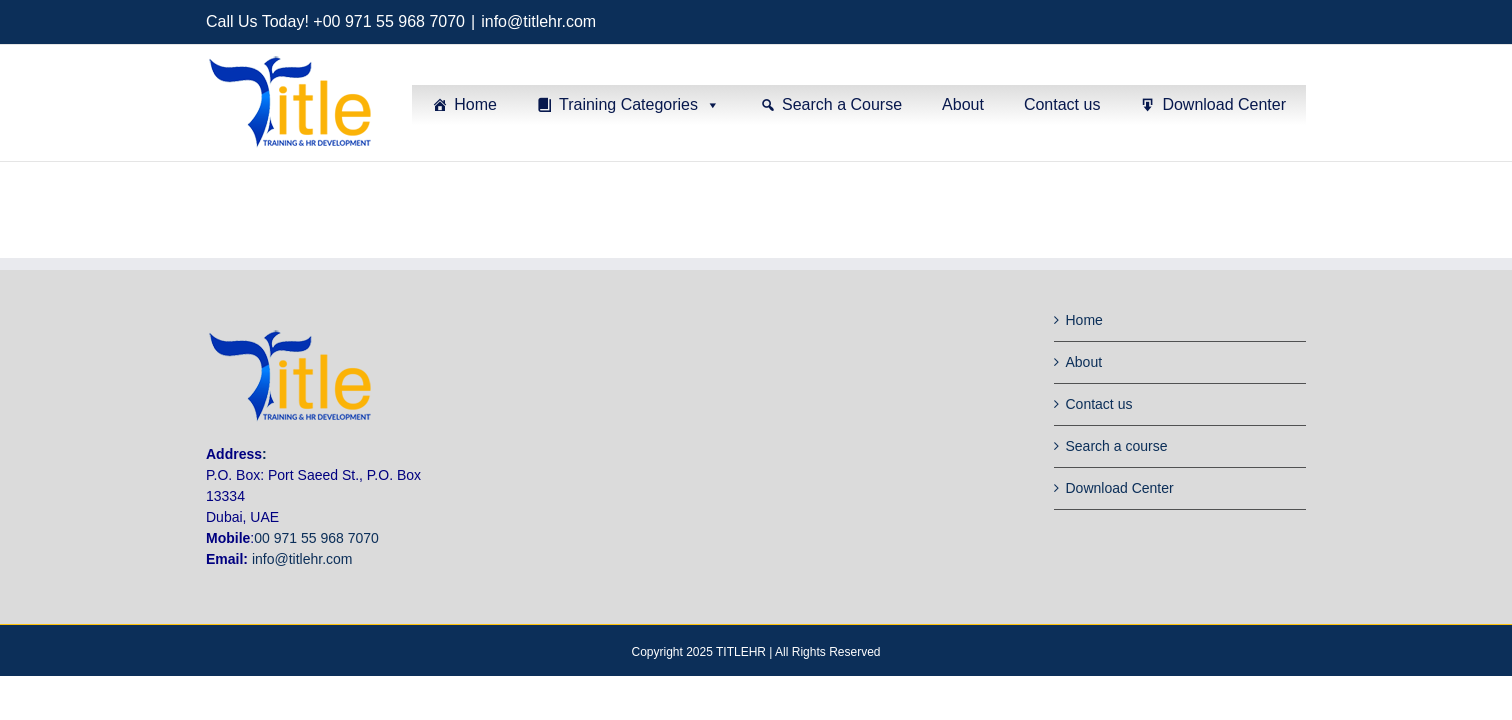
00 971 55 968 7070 (316, 538)
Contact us (1062, 104)
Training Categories (628, 104)
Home (475, 104)
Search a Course (842, 104)
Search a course (1117, 446)
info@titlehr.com (538, 21)
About (963, 104)
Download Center (1224, 104)
